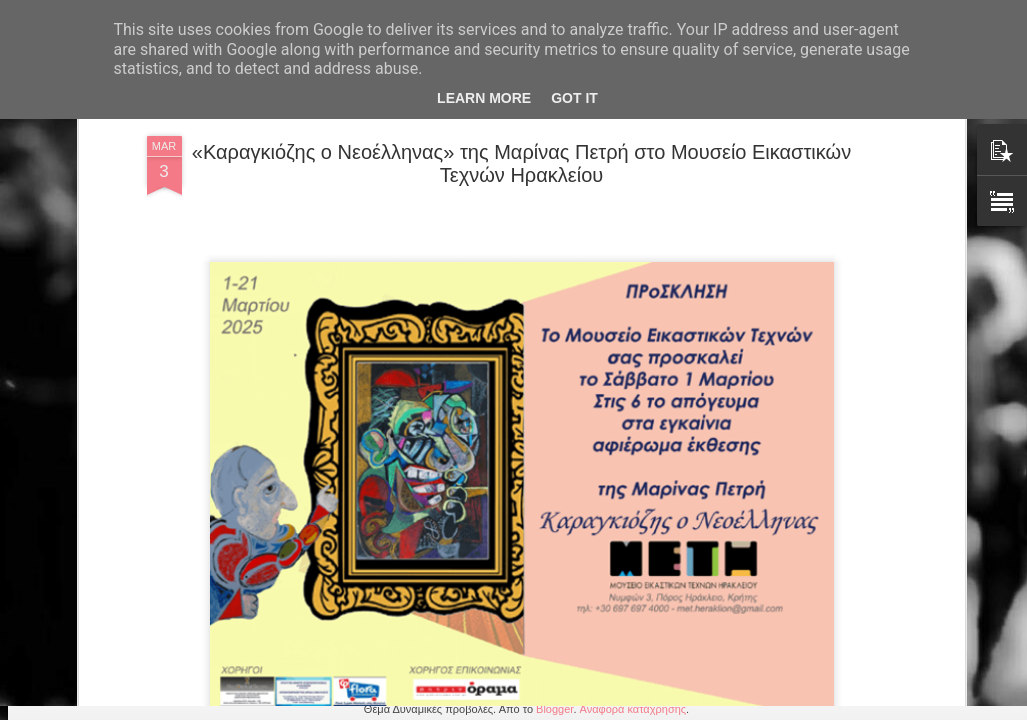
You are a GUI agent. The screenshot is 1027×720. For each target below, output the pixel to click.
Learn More (484, 98)
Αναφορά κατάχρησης (633, 709)
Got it (574, 98)
